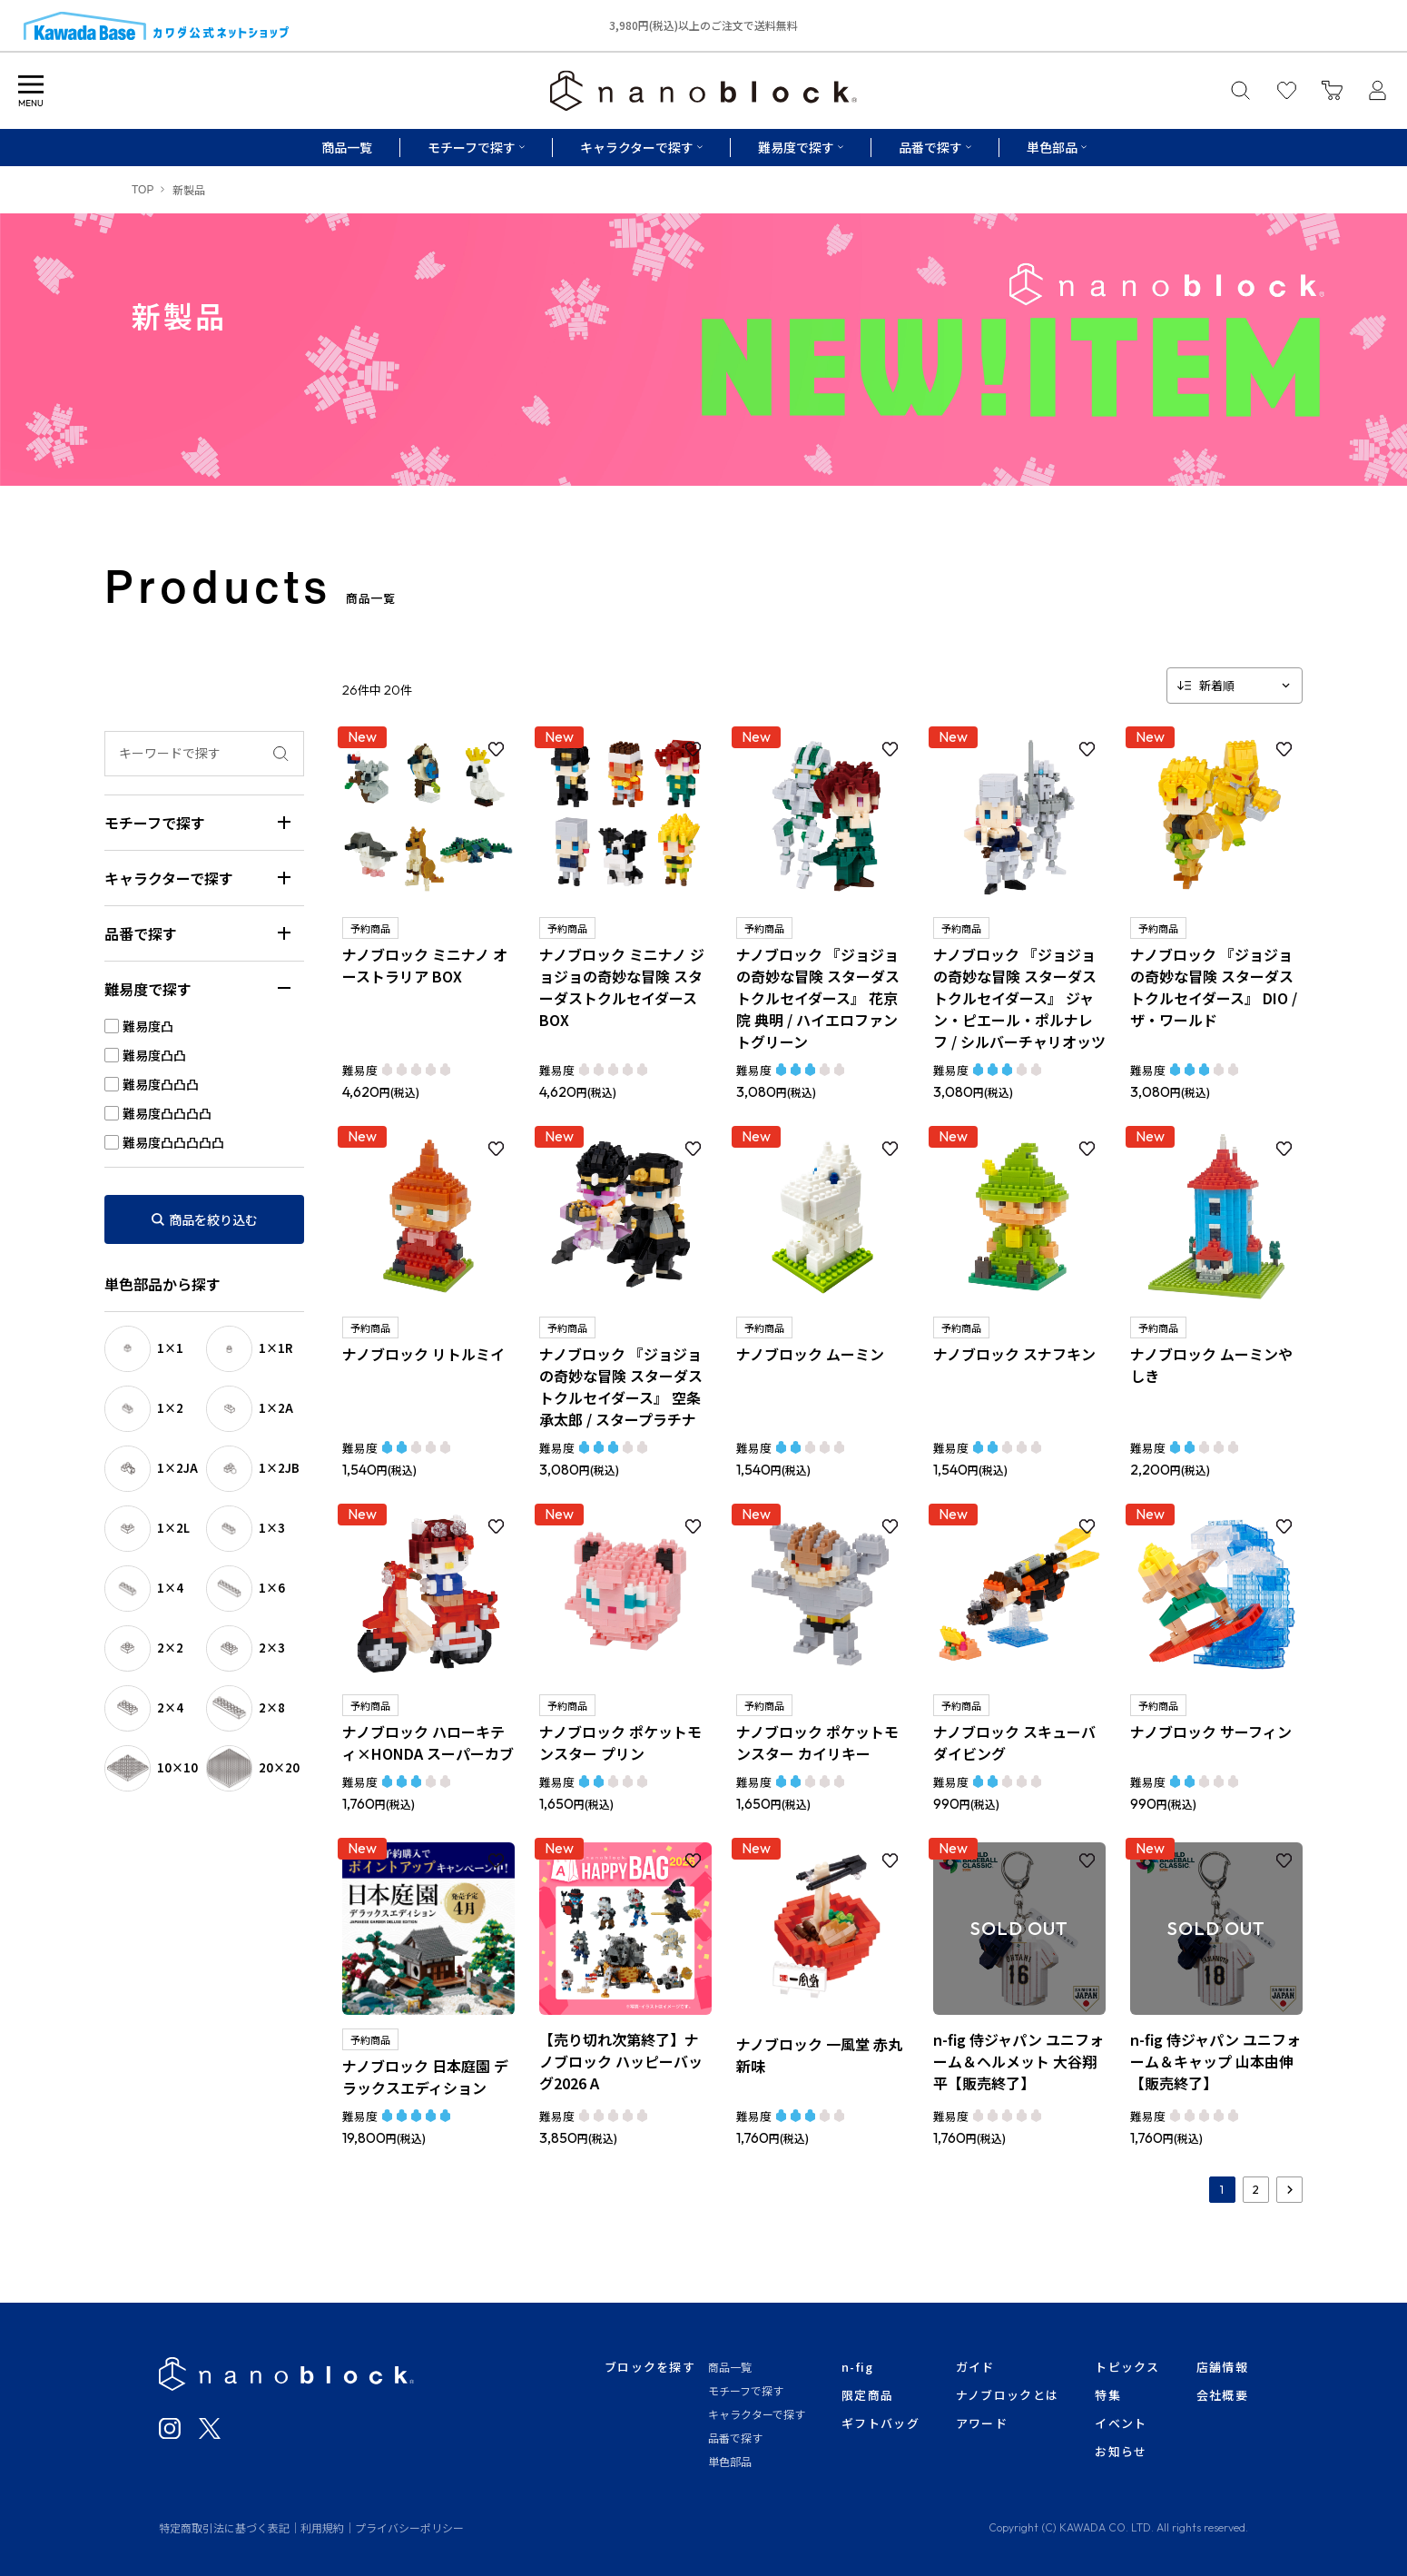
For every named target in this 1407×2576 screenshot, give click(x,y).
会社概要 (1222, 2394)
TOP (142, 189)
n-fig (857, 2366)
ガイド (975, 2366)
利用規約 (322, 2527)
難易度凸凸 (154, 1055)
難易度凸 (148, 1026)
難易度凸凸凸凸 (167, 1113)
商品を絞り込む (213, 1219)
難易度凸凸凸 (161, 1084)
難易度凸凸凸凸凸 (173, 1142)
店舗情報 (1222, 2366)
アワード (982, 2423)
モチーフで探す (745, 2390)
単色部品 (730, 2461)
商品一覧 (346, 147)
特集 (1108, 2394)
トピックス (1127, 2366)
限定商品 (867, 2394)
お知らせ (1120, 2451)
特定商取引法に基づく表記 (224, 2527)
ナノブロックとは (1007, 2394)
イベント (1120, 2423)
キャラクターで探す (756, 2414)
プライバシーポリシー (409, 2527)
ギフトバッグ (880, 2423)
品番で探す (735, 2437)
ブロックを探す (650, 2366)
